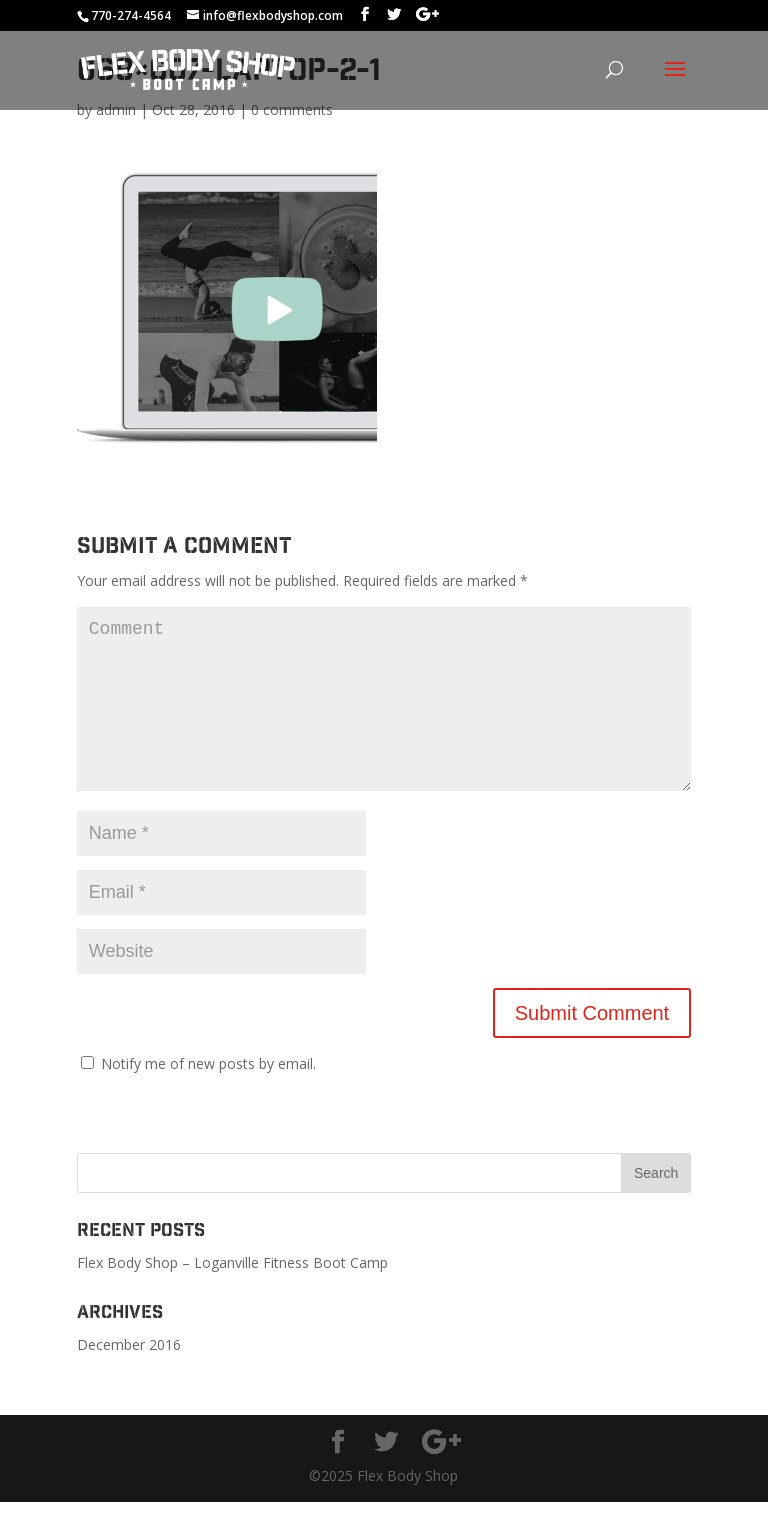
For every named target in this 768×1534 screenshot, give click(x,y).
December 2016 (129, 1376)
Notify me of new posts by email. (208, 1095)
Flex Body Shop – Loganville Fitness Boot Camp (232, 1294)
